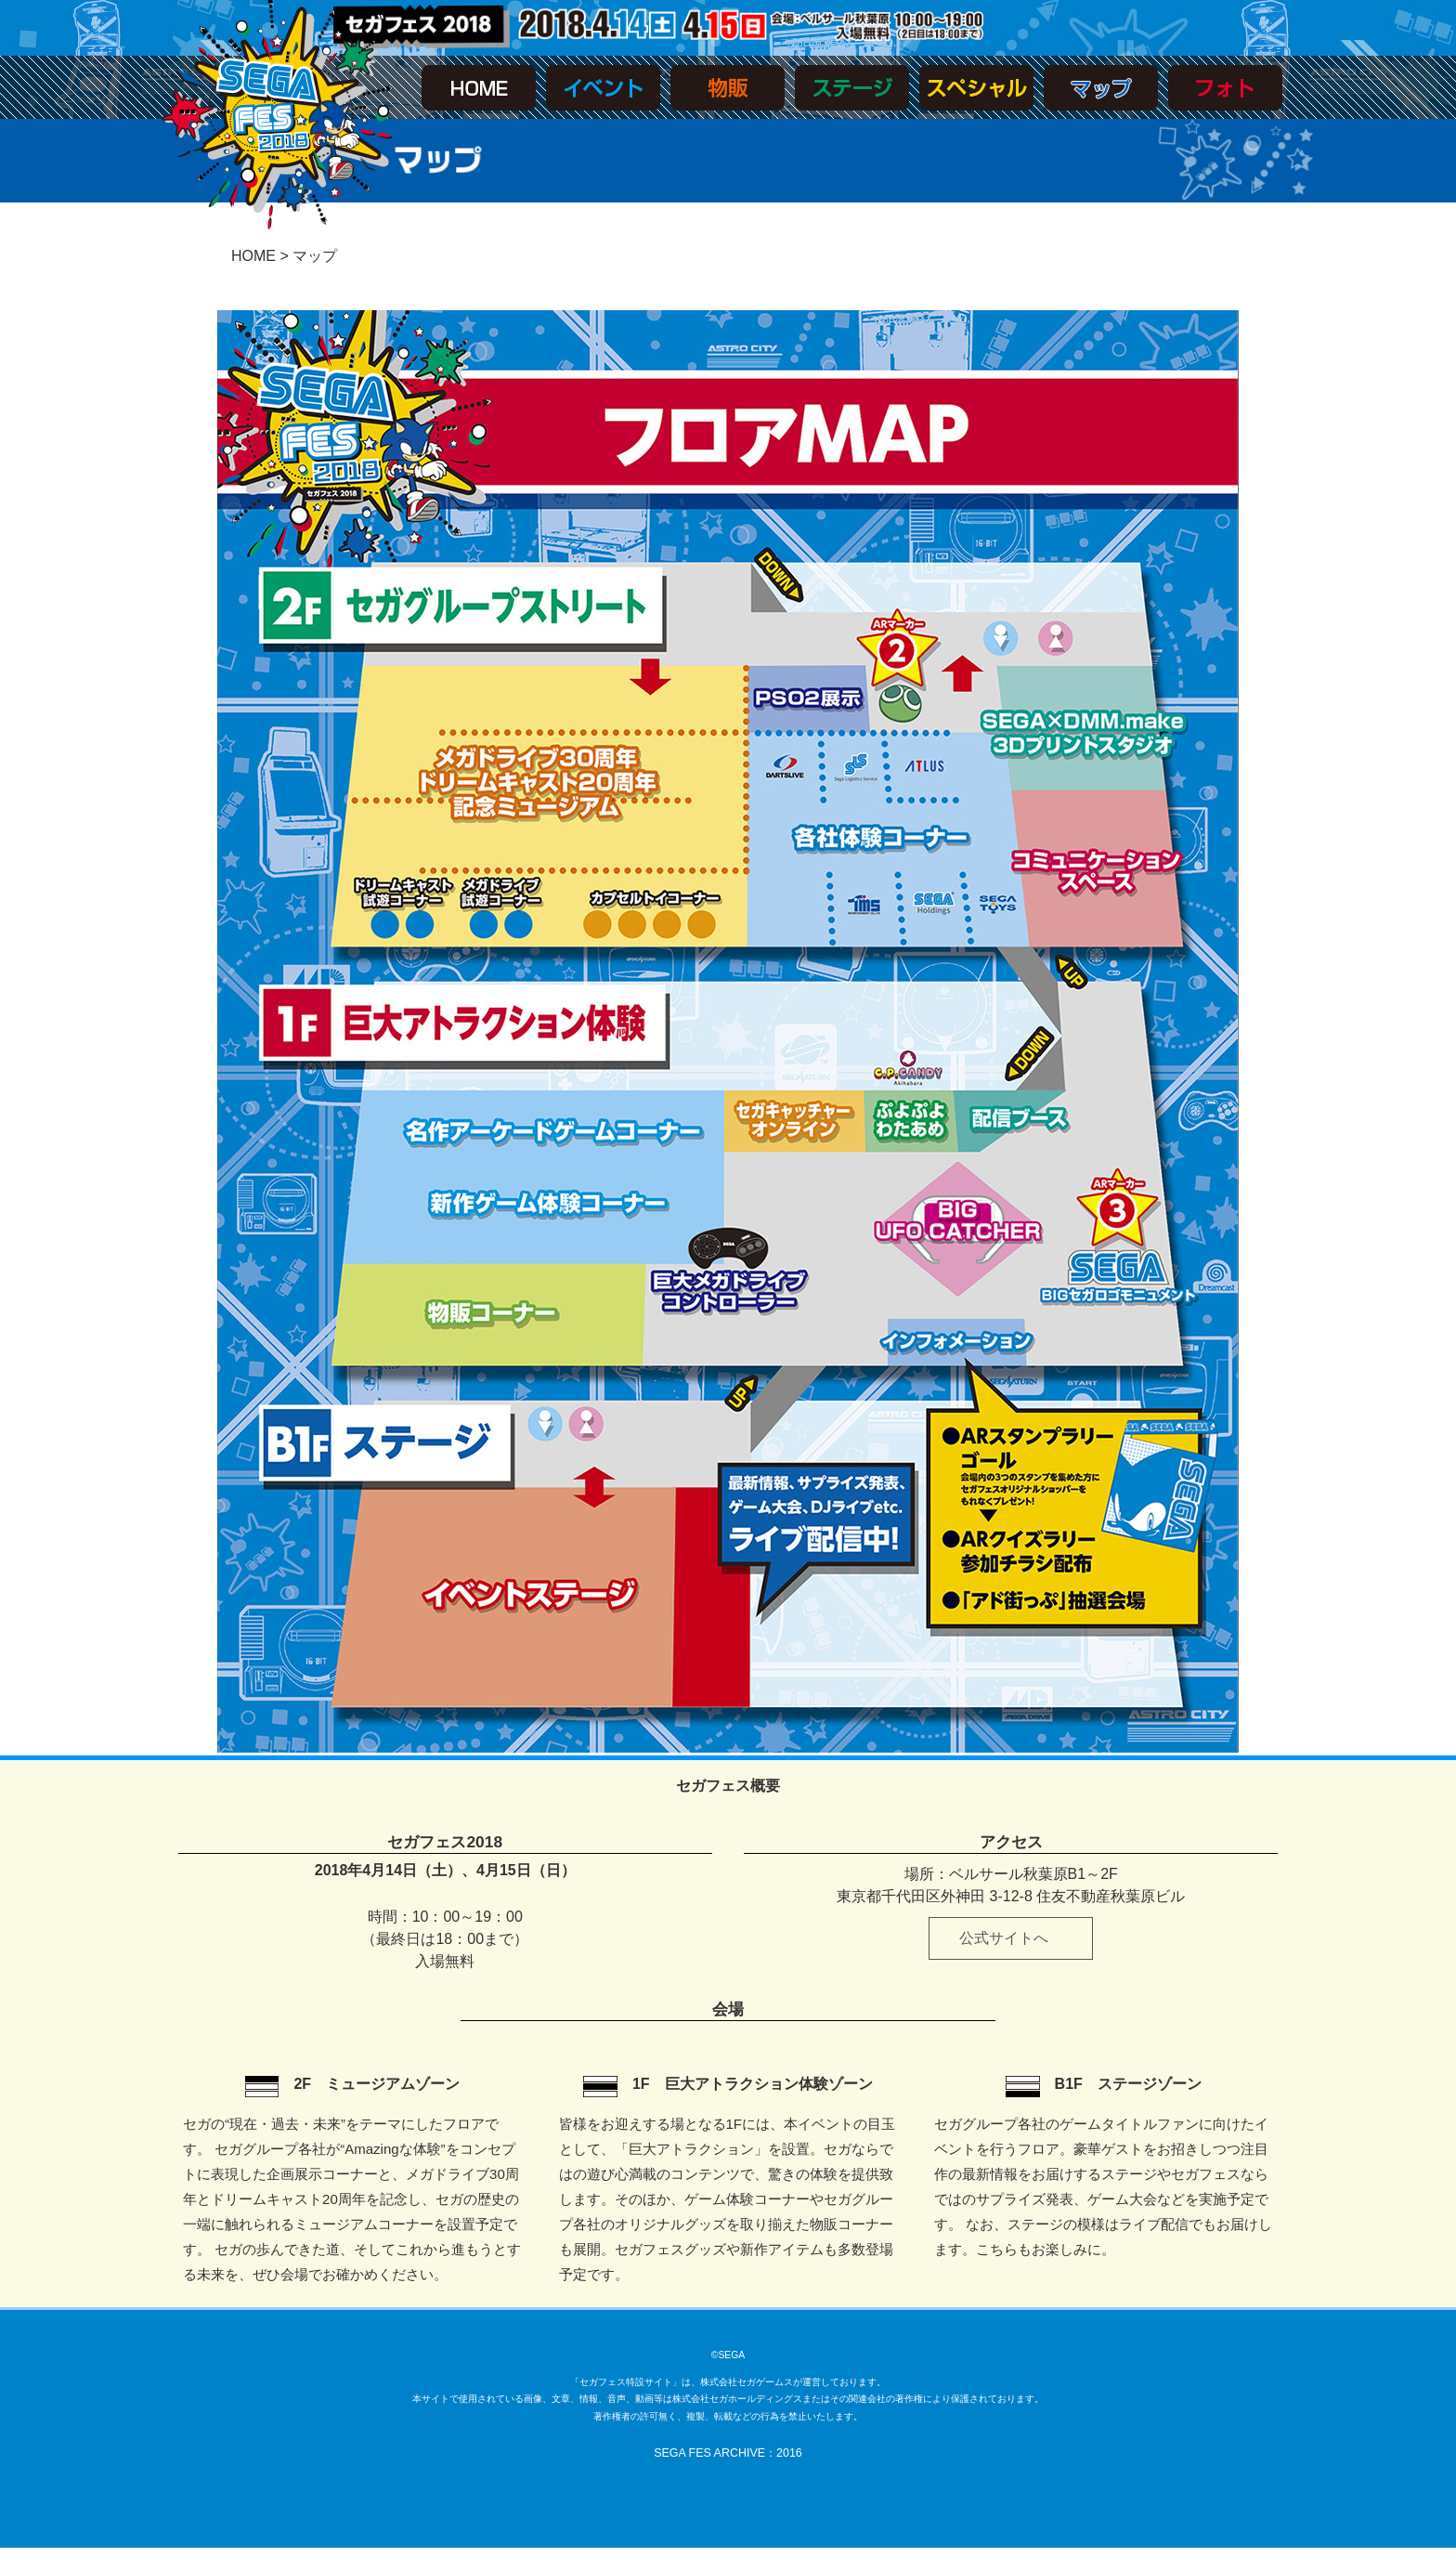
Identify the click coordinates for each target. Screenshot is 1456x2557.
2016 (789, 2452)
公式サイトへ (1003, 1938)
